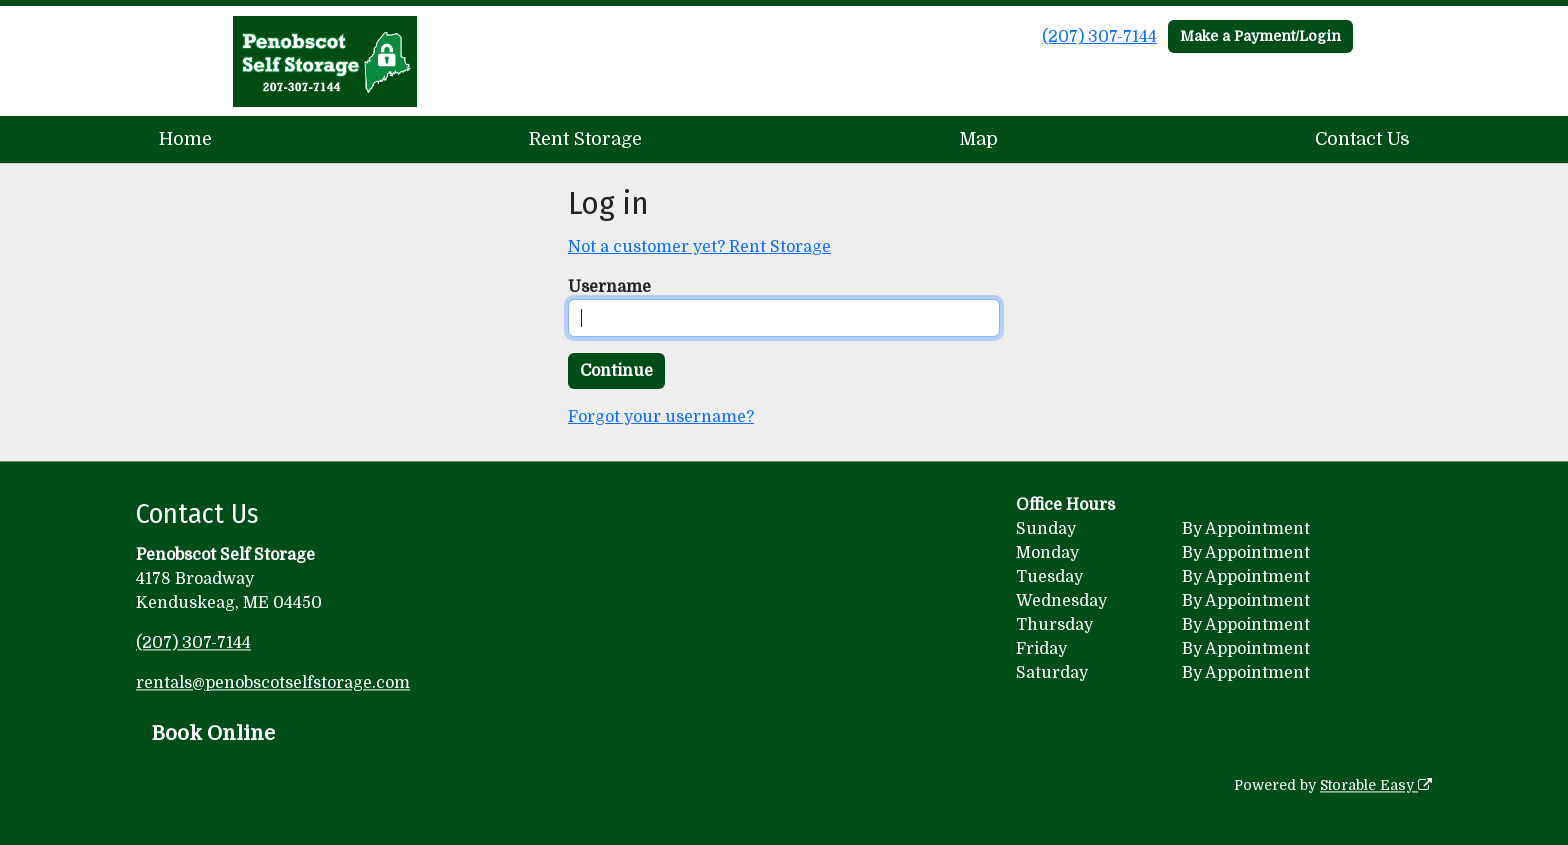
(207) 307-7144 (1099, 37)
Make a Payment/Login (1260, 36)
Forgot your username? (661, 417)
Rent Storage (585, 139)
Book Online (213, 733)
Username (609, 287)
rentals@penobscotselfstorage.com (273, 683)
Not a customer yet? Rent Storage (699, 247)
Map (978, 139)
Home (185, 139)
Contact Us (1362, 139)
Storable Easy (1376, 785)
